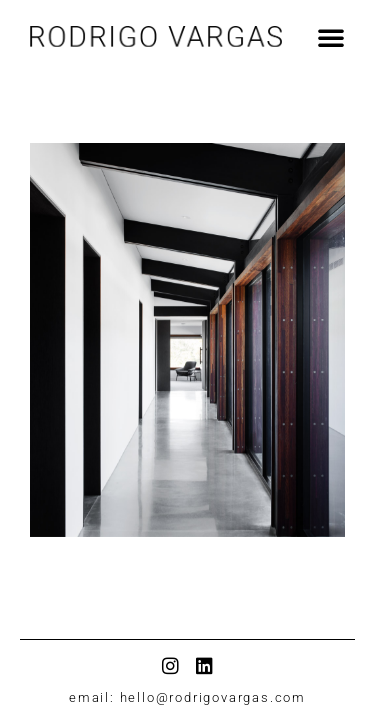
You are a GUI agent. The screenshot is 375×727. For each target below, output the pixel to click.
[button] (313, 26)
